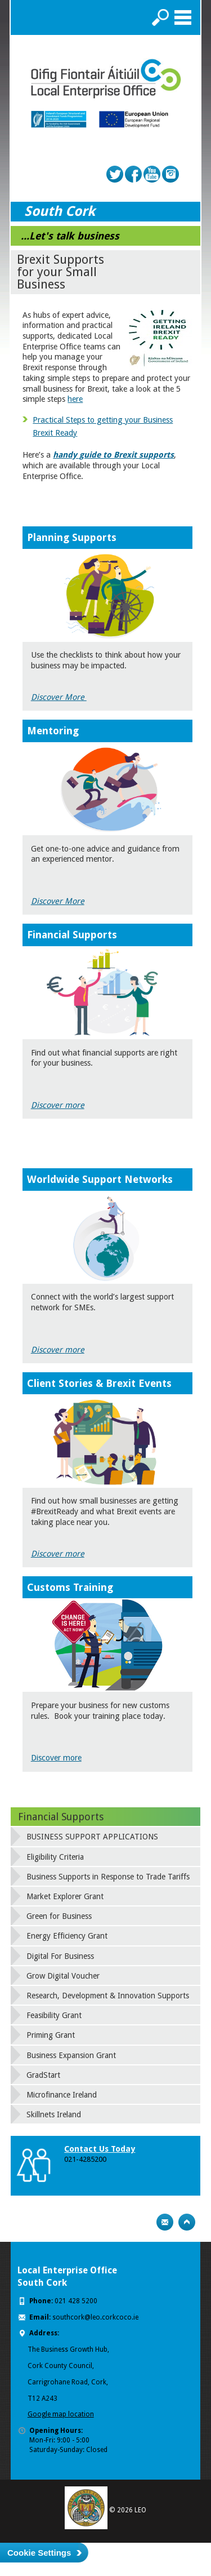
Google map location (61, 2414)
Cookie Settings (39, 2552)
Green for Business (59, 1916)
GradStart (43, 2075)
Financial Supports (61, 1817)
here (75, 399)
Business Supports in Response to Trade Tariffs (108, 1876)
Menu (182, 17)
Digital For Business (60, 1956)
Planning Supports (71, 537)
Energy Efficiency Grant (66, 1935)
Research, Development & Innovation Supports (107, 1995)
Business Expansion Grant (71, 2055)
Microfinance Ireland (61, 2094)
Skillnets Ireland (53, 2114)
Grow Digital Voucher (63, 1975)
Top (186, 2222)
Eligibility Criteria (55, 1856)
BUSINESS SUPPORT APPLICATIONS (92, 1836)
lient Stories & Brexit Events (103, 1383)
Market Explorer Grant (65, 1896)
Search (160, 17)
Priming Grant (50, 2034)
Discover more (57, 1105)
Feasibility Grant (54, 2015)
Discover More (59, 697)
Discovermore (57, 1349)
